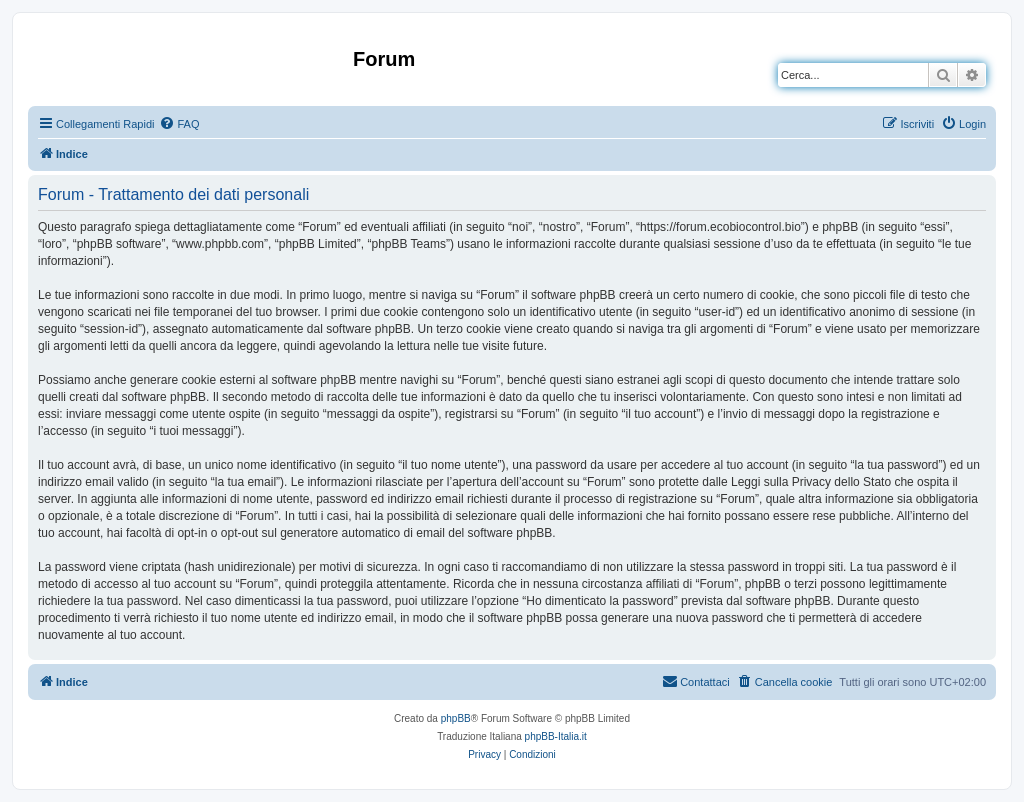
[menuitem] (179, 124)
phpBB (456, 718)
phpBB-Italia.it (556, 736)
